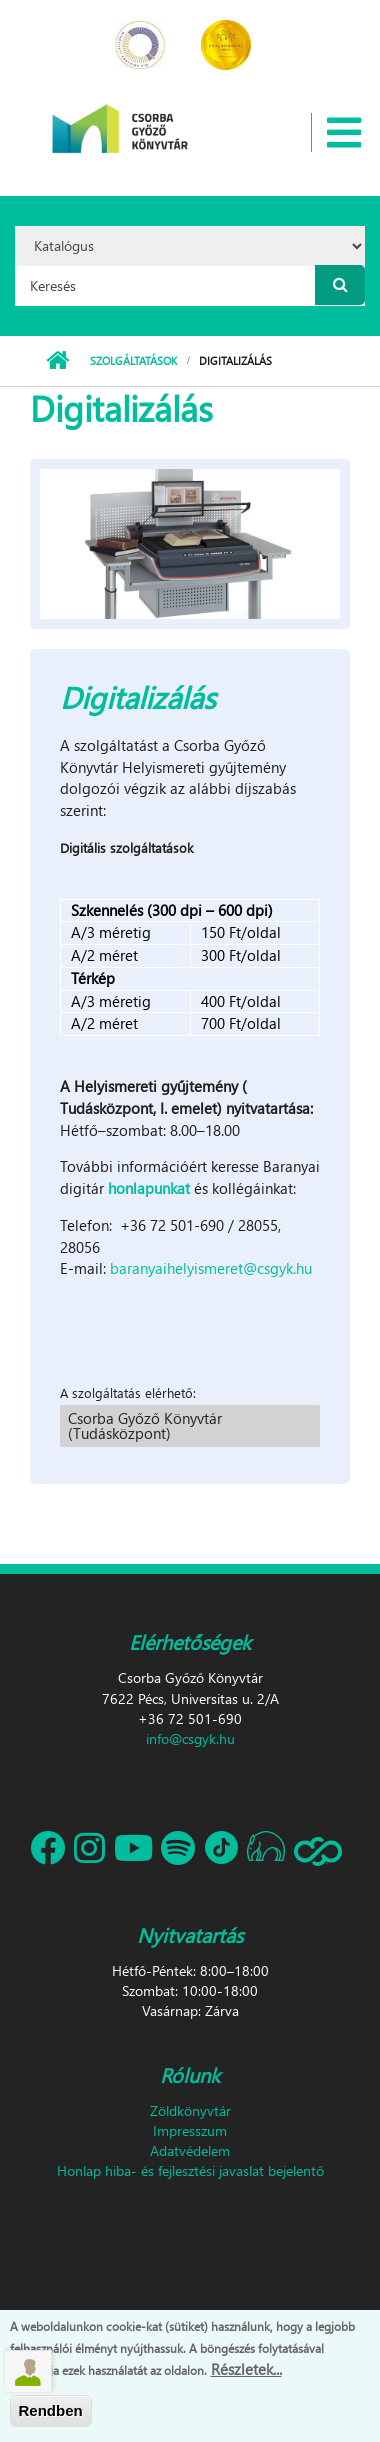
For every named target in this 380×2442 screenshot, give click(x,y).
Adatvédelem (190, 2150)
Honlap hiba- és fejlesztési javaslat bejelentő (190, 2170)
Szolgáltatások (133, 360)
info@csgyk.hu (190, 1738)
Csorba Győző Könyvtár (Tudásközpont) (145, 1425)
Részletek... (246, 2371)
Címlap (57, 361)
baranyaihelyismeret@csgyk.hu (211, 1268)
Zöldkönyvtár (190, 2110)
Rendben (51, 2413)
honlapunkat (149, 1188)
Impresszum (190, 2130)
